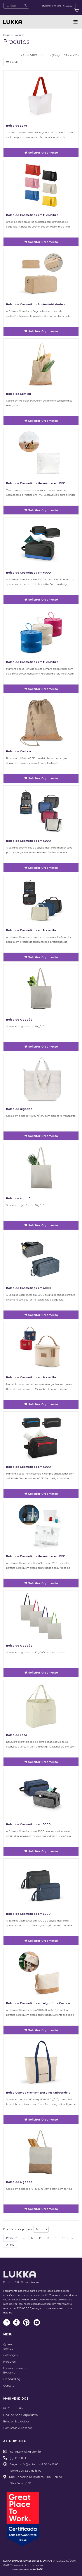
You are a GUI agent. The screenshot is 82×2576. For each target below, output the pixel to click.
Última (10, 2244)
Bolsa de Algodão (19, 1019)
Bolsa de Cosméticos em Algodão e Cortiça (38, 2003)
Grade (12, 62)
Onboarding (11, 2379)
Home (6, 35)
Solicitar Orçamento (41, 152)
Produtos (19, 35)
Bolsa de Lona (16, 125)
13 (40, 2238)
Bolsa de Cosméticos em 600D (28, 572)
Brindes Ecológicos (16, 2421)
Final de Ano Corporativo (20, 2415)
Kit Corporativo (13, 2408)
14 (48, 2238)
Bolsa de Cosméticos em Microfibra (32, 215)
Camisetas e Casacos (17, 2428)
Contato (8, 2385)
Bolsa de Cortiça (18, 393)
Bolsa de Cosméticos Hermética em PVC (35, 483)
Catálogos (10, 2355)
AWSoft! (37, 2569)
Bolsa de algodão (19, 1109)
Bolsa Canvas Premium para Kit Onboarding (38, 2092)
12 (32, 2238)
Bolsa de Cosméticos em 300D (28, 1824)
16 (64, 2238)
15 (56, 2238)
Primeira (11, 2238)
